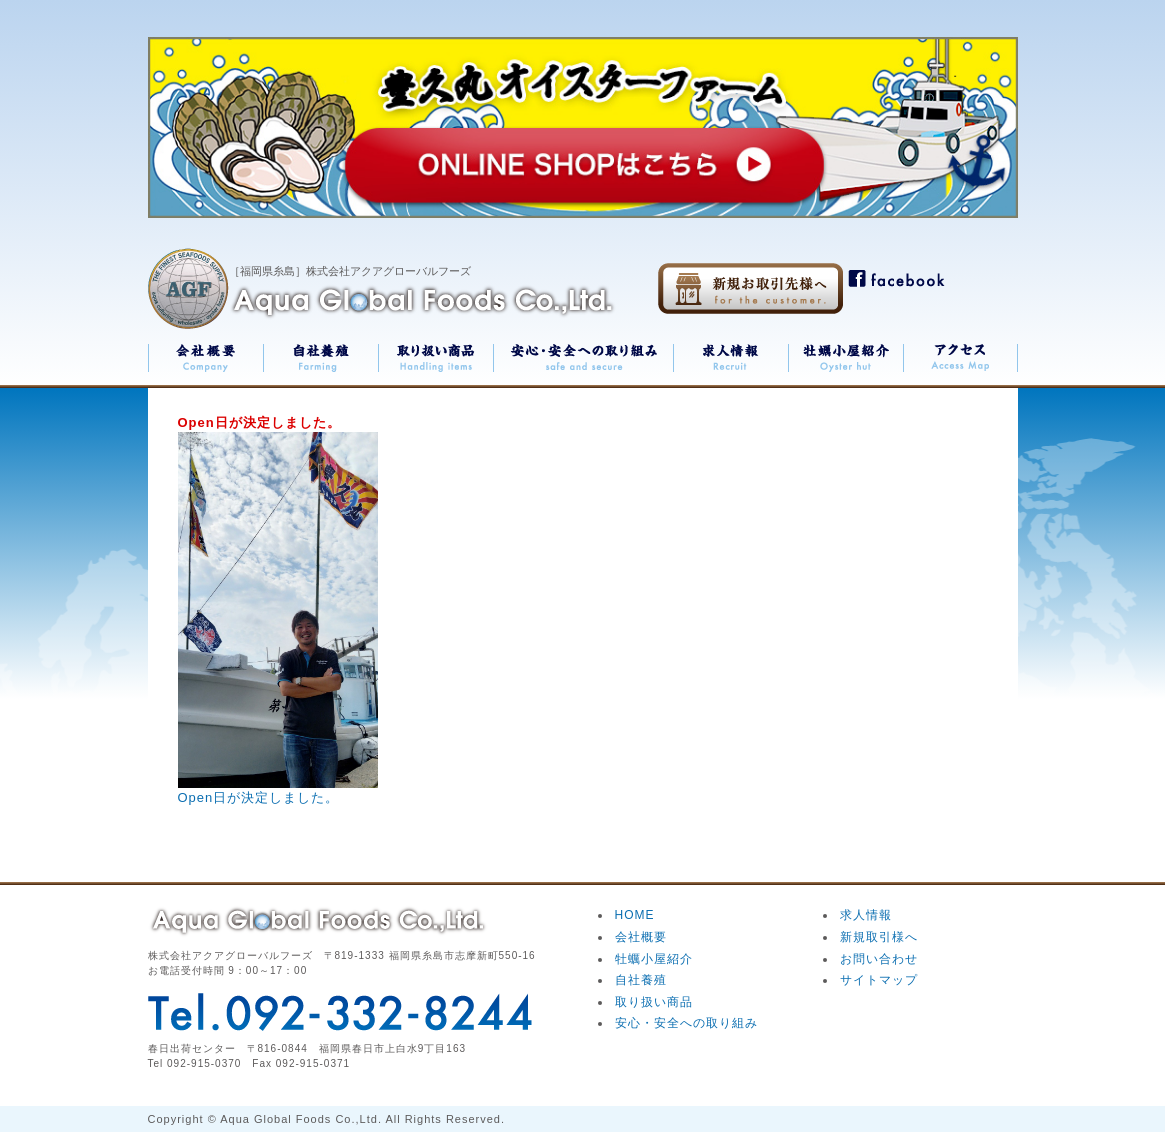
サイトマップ (879, 980)
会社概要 (641, 937)
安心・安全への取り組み (686, 1023)
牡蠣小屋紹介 (654, 959)
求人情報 (866, 915)
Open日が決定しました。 (259, 797)
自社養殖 (641, 980)
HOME (635, 915)
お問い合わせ (879, 959)
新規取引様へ (879, 937)
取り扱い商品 (654, 1002)
